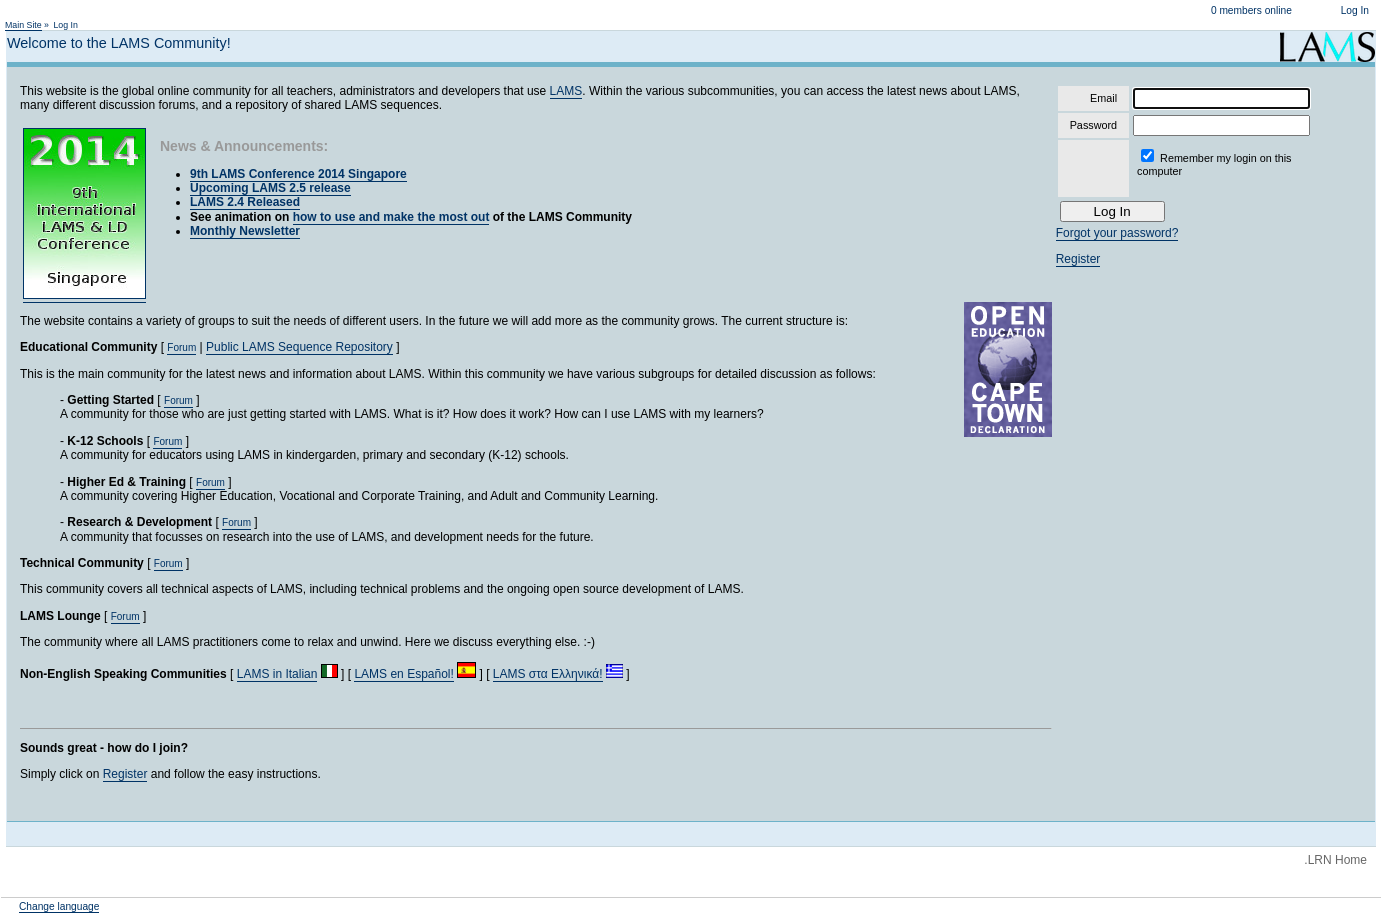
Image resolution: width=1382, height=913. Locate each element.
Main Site (23, 25)
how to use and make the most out (391, 217)
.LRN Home (1335, 860)
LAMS (566, 91)
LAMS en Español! (403, 674)
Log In (1355, 10)
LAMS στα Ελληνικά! (548, 674)
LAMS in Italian (277, 674)
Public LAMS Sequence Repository (299, 347)
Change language (59, 906)
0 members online (1251, 10)
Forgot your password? (1117, 233)
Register (125, 774)
